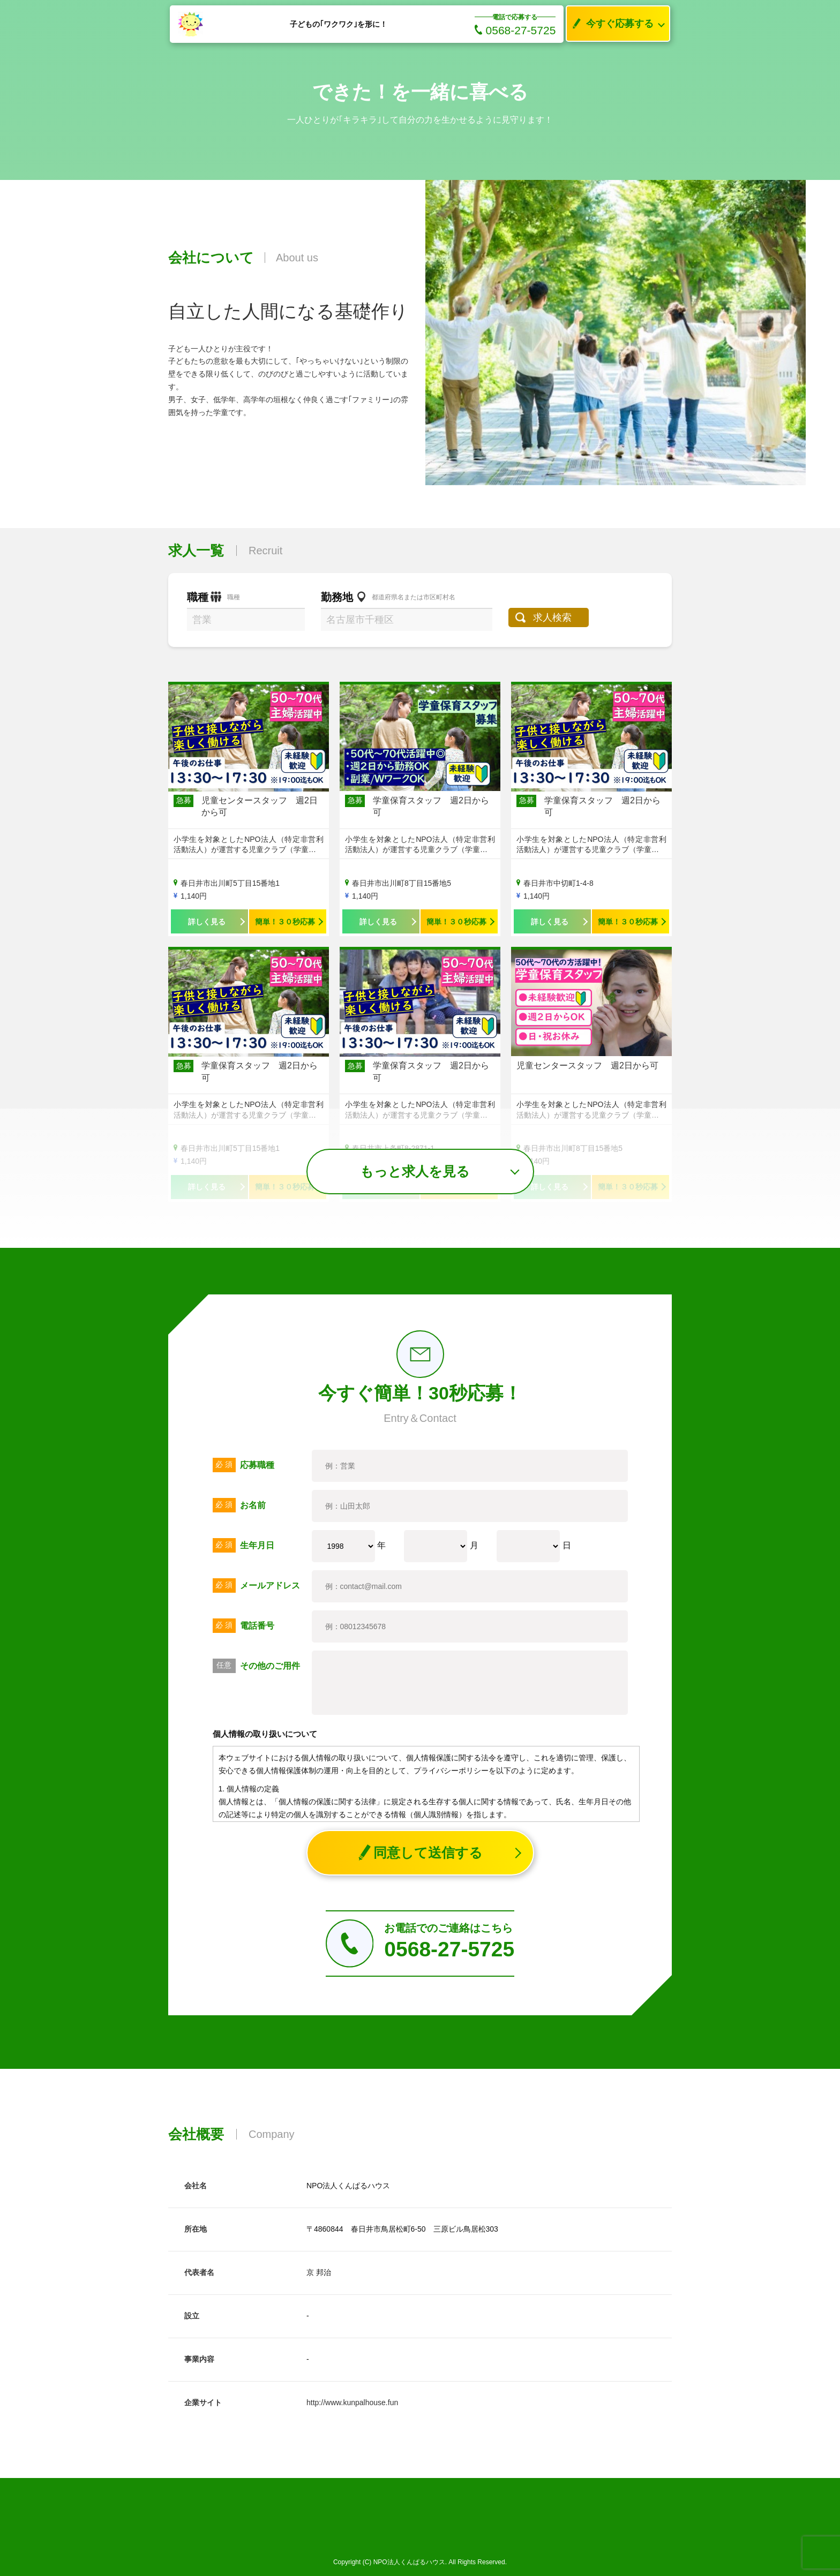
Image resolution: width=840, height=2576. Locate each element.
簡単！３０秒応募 (285, 921)
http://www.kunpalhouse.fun (352, 2402)
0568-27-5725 (515, 30)
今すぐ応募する (610, 23)
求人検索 (552, 617)
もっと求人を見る (415, 1171)
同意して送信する (420, 1853)
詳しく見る (207, 921)
